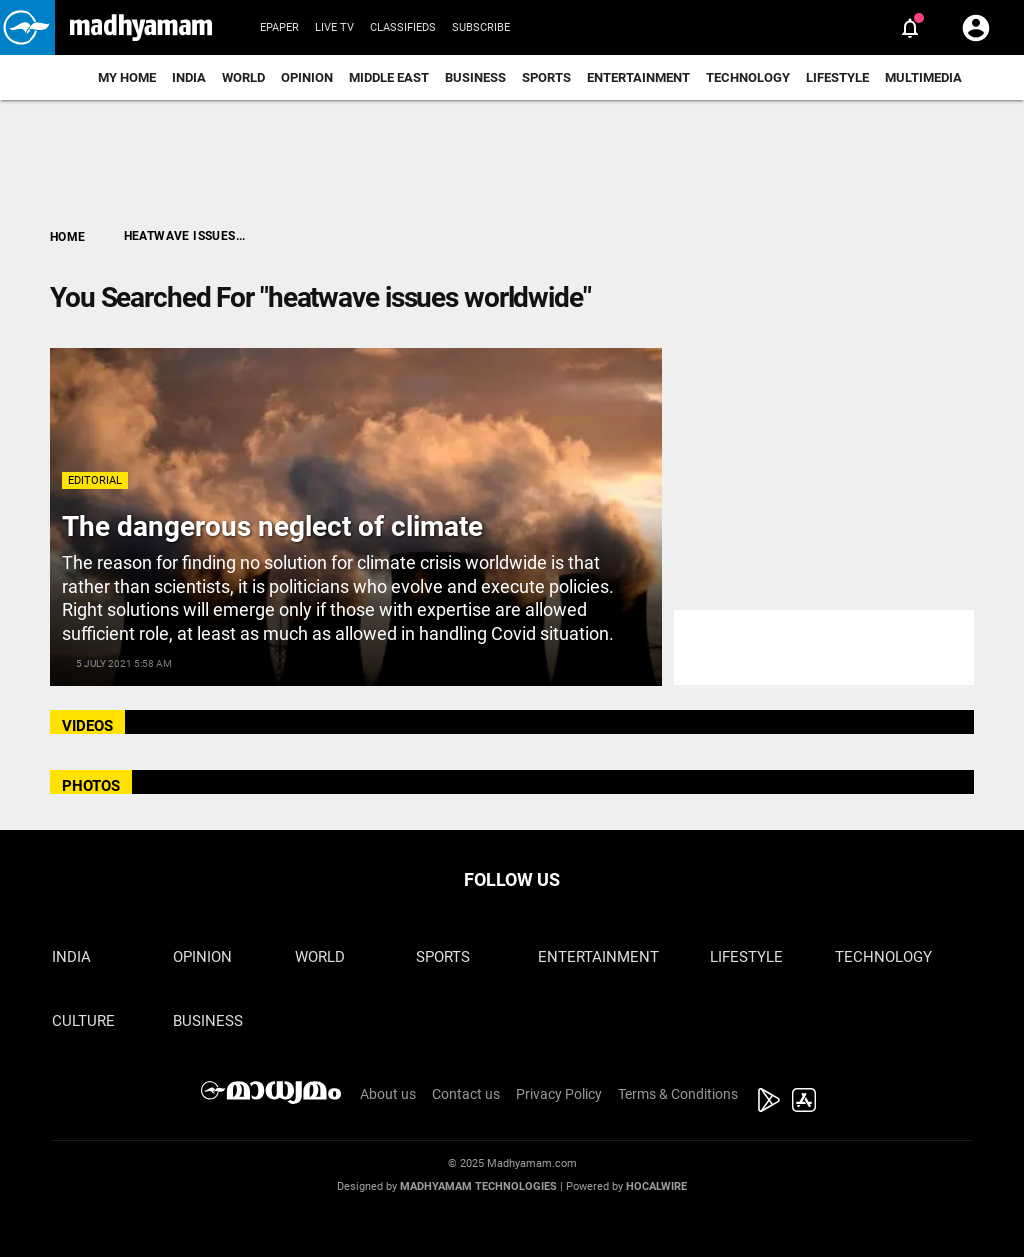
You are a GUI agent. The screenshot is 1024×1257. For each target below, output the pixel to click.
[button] (27, 27)
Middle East (389, 77)
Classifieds (403, 27)
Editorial (95, 480)
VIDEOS (87, 726)
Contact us (466, 1094)
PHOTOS (91, 786)
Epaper (279, 27)
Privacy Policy (559, 1094)
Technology (748, 77)
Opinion (307, 77)
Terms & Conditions (678, 1094)
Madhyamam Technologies (478, 1186)
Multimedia (923, 77)
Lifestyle (837, 77)
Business (475, 77)
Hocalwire (656, 1186)
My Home (127, 77)
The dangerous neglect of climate (272, 526)
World (243, 77)
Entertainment (638, 77)
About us (388, 1094)
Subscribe (481, 27)
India (189, 77)
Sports (546, 77)
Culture (83, 1021)
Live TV (334, 27)
